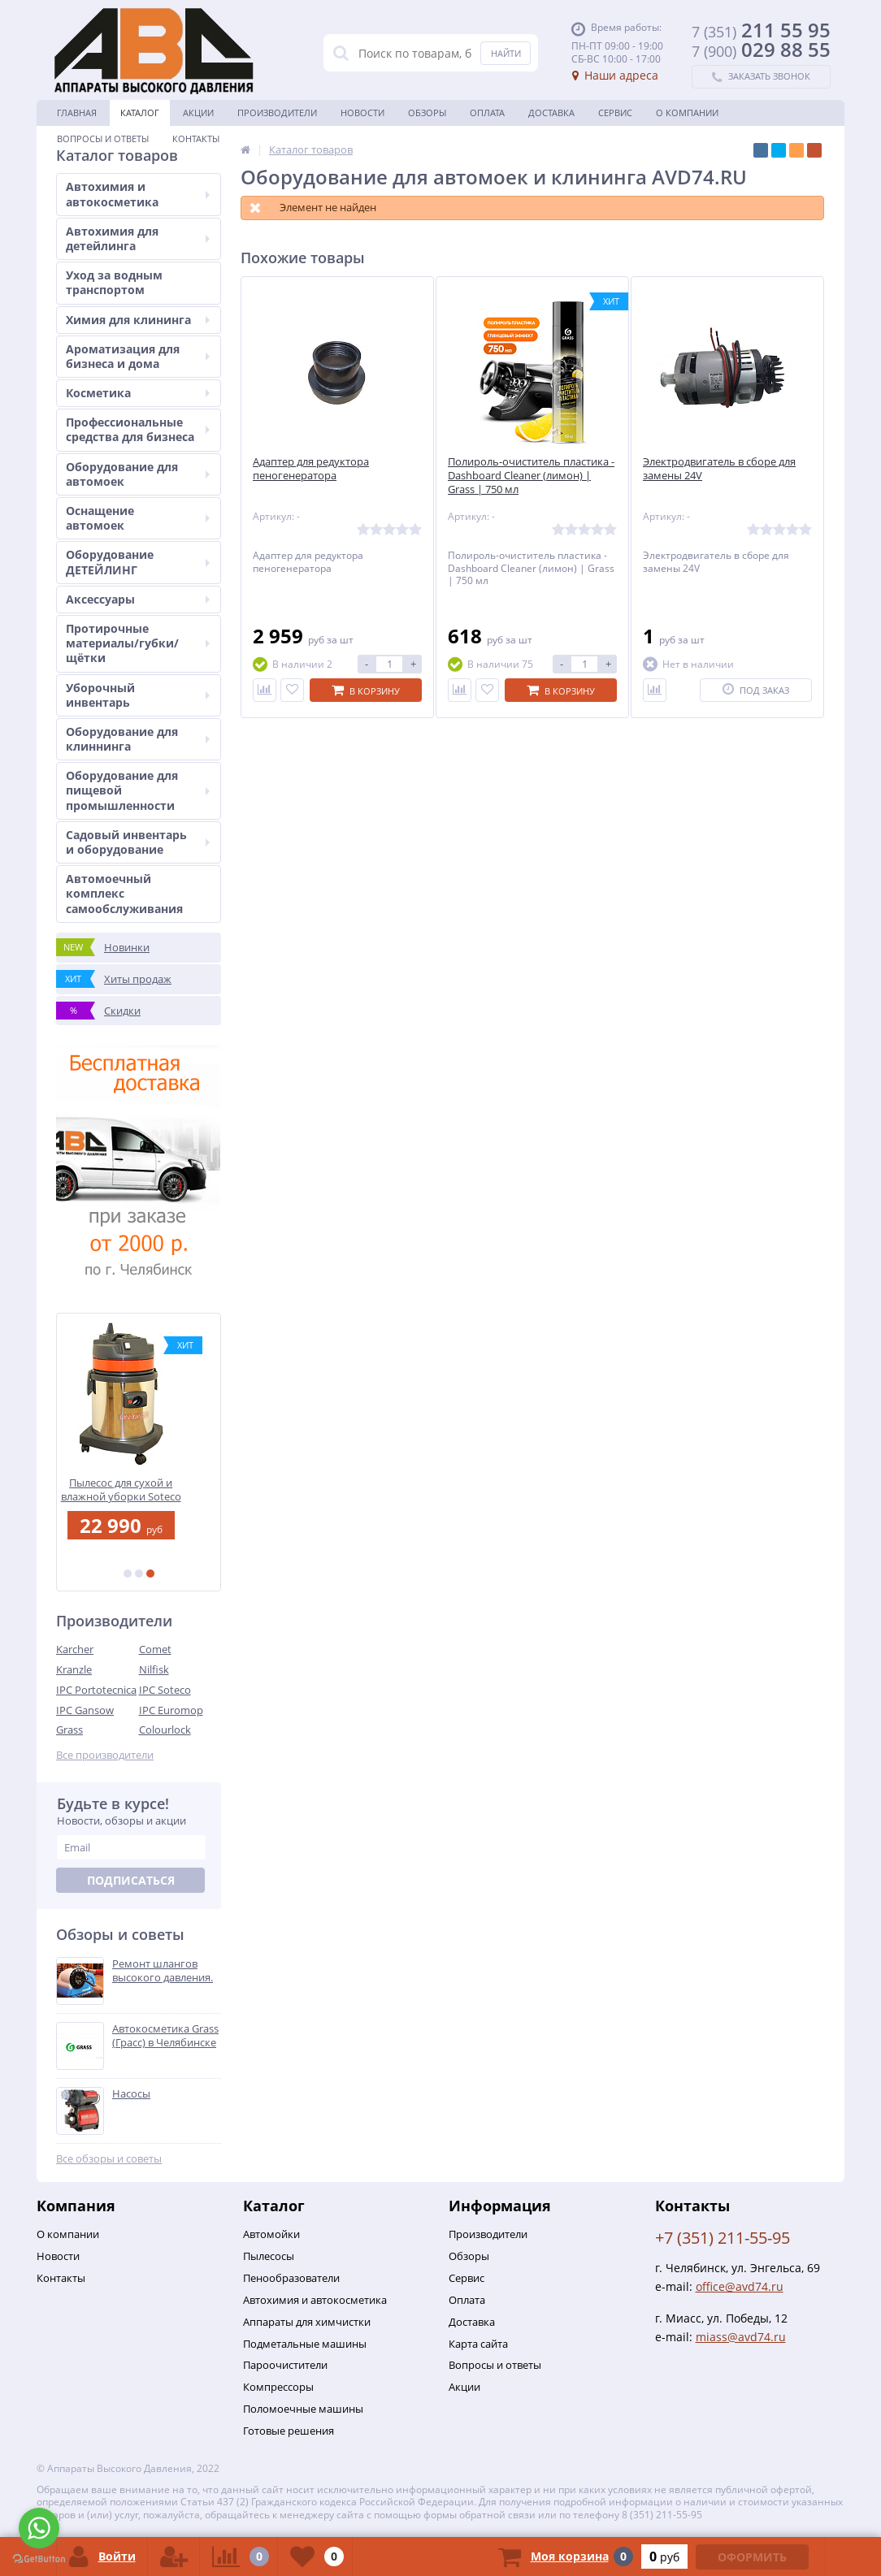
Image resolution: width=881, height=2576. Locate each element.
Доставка (551, 112)
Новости (362, 112)
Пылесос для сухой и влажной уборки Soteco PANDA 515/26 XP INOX (139, 1489)
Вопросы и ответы (103, 138)
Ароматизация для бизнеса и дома (138, 356)
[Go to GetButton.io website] (39, 2559)
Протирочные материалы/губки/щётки (138, 643)
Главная (77, 112)
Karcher (74, 1649)
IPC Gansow (85, 1710)
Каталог (139, 112)
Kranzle (74, 1669)
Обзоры (427, 112)
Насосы (131, 2094)
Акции (198, 112)
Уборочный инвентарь (138, 695)
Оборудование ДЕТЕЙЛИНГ (138, 562)
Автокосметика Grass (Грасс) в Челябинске (165, 2036)
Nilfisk (154, 1669)
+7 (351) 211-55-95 (722, 2238)
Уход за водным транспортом (114, 282)
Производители (277, 112)
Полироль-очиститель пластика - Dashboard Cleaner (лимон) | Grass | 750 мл (531, 475)
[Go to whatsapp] (39, 2528)
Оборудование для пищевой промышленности (138, 790)
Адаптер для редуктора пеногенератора (311, 469)
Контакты (195, 138)
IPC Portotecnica (96, 1689)
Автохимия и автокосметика (138, 194)
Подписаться (131, 1880)
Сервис (615, 112)
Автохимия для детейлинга (138, 238)
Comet (155, 1649)
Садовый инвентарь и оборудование (138, 842)
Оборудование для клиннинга (138, 739)
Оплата (487, 112)
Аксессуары (138, 599)
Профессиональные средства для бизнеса (138, 429)
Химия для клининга (138, 319)
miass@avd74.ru (741, 2336)
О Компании (687, 112)
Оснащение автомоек (138, 518)
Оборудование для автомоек (138, 474)
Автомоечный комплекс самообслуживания (124, 893)
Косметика (138, 392)
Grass (69, 1729)
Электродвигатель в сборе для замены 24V (719, 469)
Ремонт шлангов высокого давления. (162, 1971)
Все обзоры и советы (109, 2159)
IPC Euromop (171, 1710)
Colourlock (165, 1729)
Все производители (105, 1755)
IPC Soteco (165, 1689)
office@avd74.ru (739, 2286)
